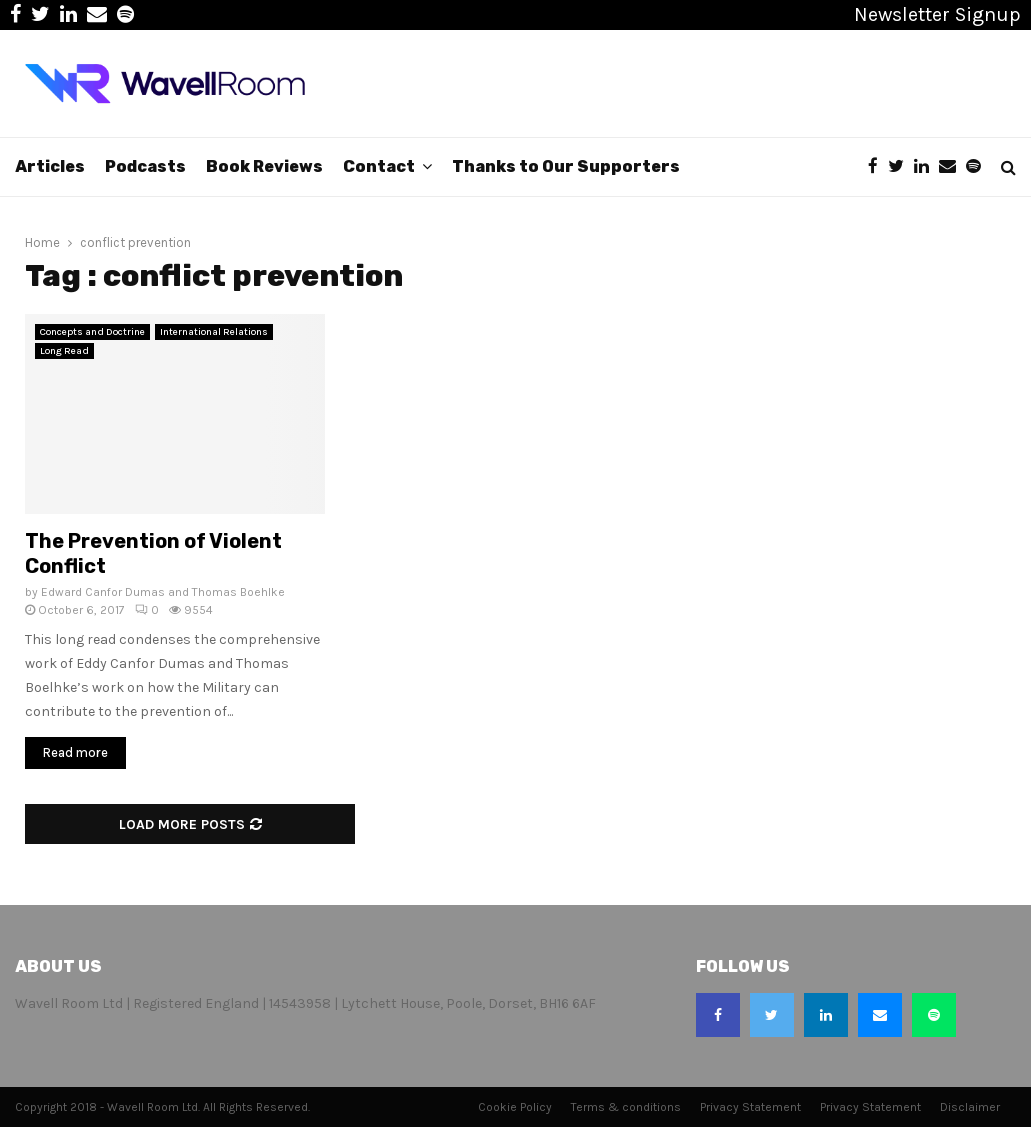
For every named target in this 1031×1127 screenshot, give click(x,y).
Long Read (64, 351)
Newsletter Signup (937, 14)
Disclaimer (970, 1107)
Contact (379, 166)
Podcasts (145, 166)
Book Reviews (264, 166)
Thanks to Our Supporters (566, 166)
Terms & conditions (626, 1107)
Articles (50, 166)
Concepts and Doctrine (92, 332)
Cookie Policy (515, 1107)
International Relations (214, 332)
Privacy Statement (750, 1107)
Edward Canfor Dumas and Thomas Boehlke (163, 592)
